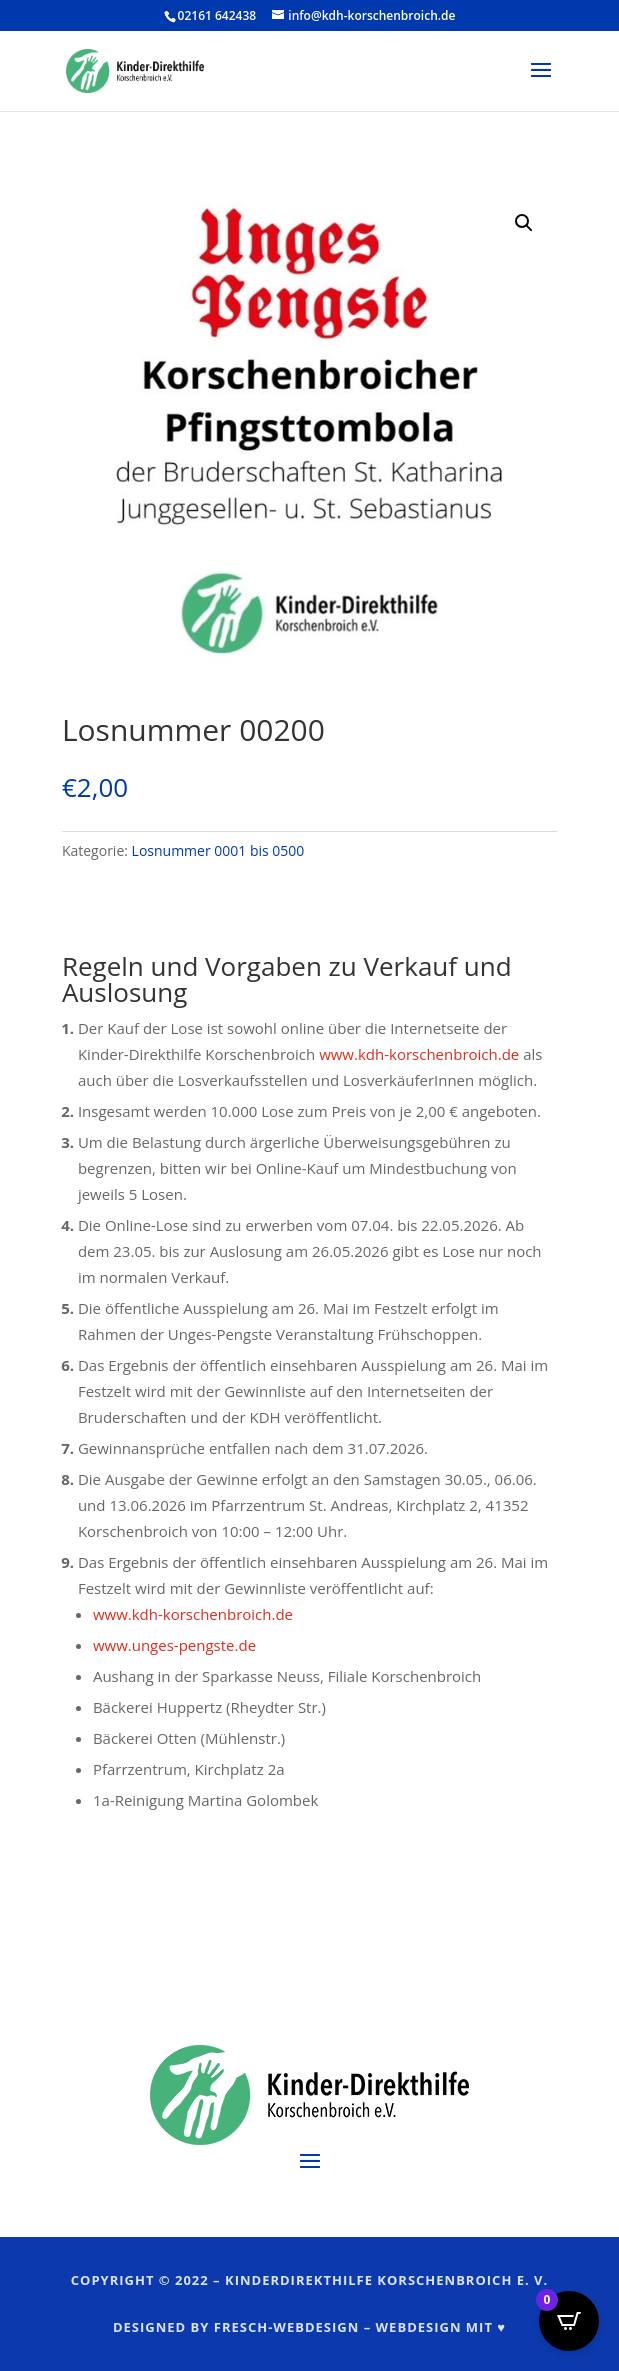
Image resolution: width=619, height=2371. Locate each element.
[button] (524, 223)
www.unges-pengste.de (174, 1645)
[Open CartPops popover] (569, 2321)
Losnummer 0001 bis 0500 (218, 850)
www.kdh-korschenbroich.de (419, 1054)
